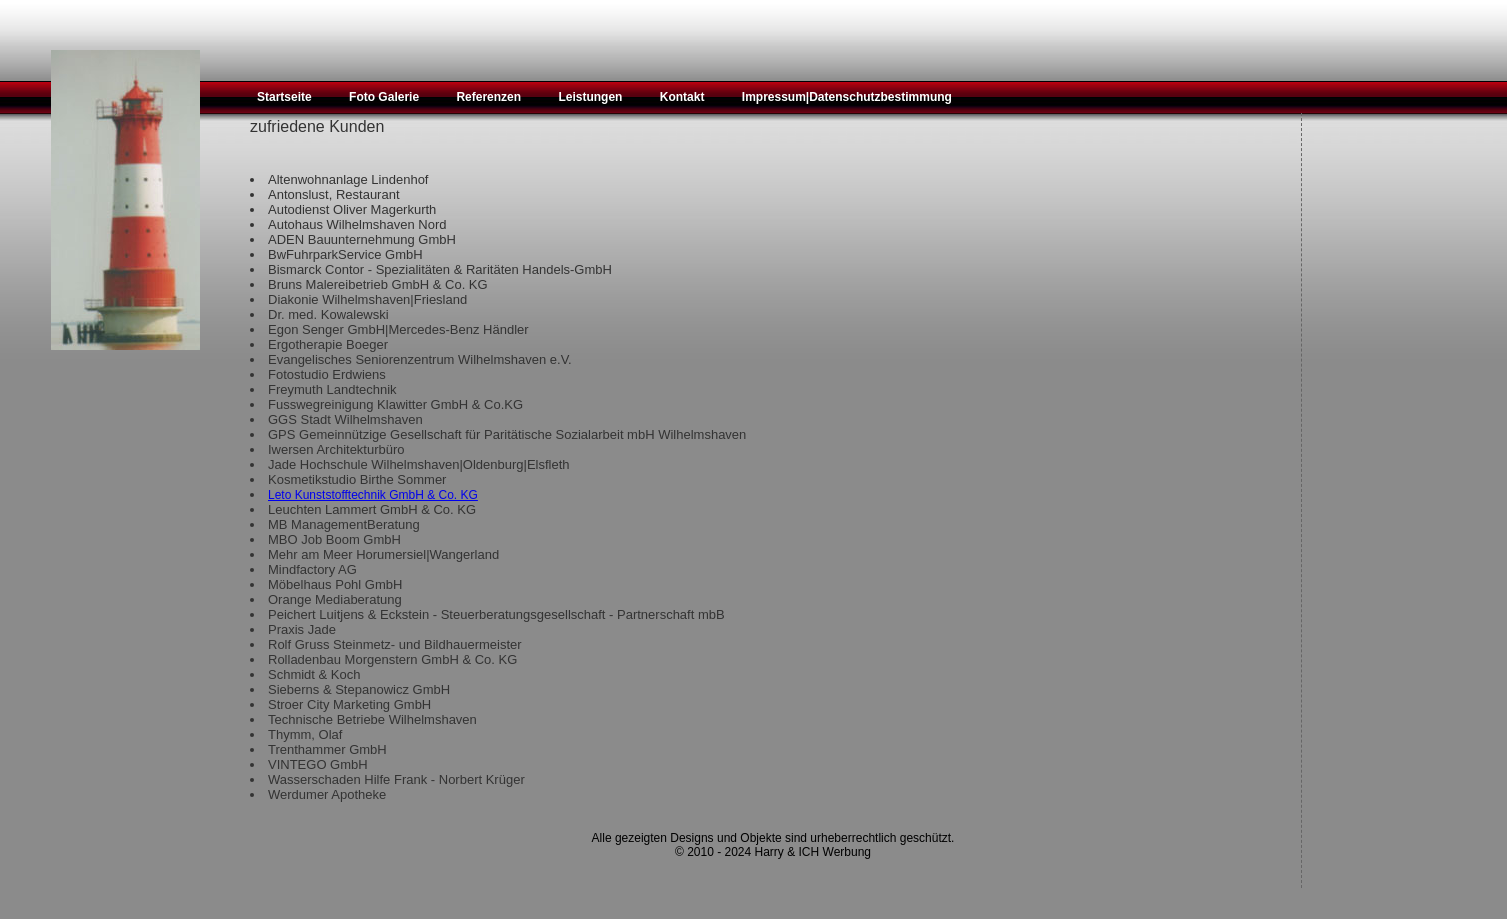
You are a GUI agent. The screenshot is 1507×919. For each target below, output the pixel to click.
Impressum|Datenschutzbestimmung (847, 97)
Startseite (284, 97)
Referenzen (488, 97)
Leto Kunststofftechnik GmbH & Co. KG (373, 495)
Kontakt (682, 97)
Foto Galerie (384, 97)
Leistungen (590, 97)
